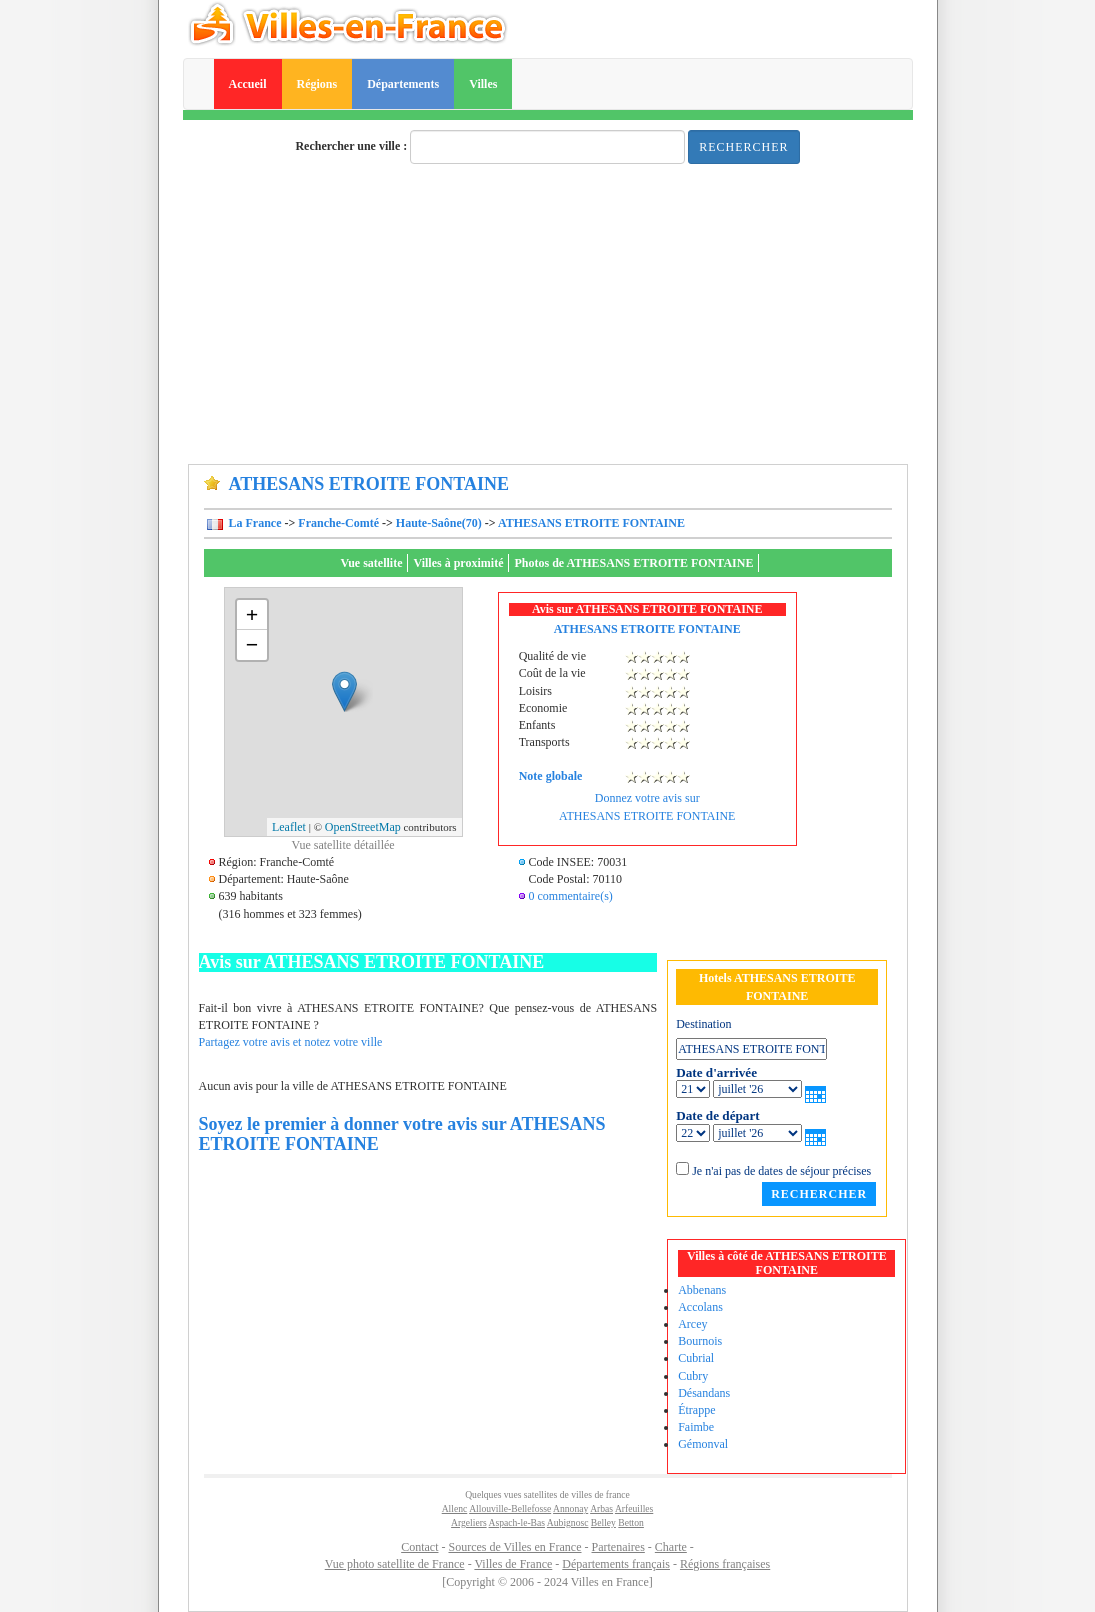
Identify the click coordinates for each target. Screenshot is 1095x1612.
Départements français (616, 1564)
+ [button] (252, 614)
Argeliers (469, 1522)
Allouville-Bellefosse (510, 1508)
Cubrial (696, 1358)
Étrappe (696, 1410)
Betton (631, 1522)
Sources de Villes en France (514, 1547)
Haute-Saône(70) (439, 523)
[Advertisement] (548, 314)
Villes (483, 84)
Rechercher (743, 147)
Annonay (570, 1508)
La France (254, 523)
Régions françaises (725, 1564)
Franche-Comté (338, 523)
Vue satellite (372, 563)
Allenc (455, 1508)
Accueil (248, 84)
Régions (317, 84)
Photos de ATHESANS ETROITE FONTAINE (633, 563)
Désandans (704, 1393)
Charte (671, 1547)
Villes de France (513, 1564)
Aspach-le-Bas (517, 1522)
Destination (703, 1024)
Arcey (692, 1324)
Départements (403, 84)
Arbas (601, 1508)
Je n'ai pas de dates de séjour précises (781, 1171)
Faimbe (696, 1427)
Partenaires (618, 1547)
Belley (603, 1522)
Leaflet (289, 827)
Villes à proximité (458, 563)
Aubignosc (568, 1522)
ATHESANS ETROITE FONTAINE (591, 523)
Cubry (693, 1376)
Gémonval (703, 1444)
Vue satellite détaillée (342, 845)
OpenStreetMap (363, 827)
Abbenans (702, 1290)
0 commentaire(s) (571, 896)
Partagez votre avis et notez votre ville (291, 1042)
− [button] (252, 644)
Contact (419, 1547)
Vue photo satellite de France (395, 1564)
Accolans (700, 1307)
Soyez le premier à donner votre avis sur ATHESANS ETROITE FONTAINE (402, 1134)
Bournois (700, 1341)
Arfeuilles (634, 1508)
